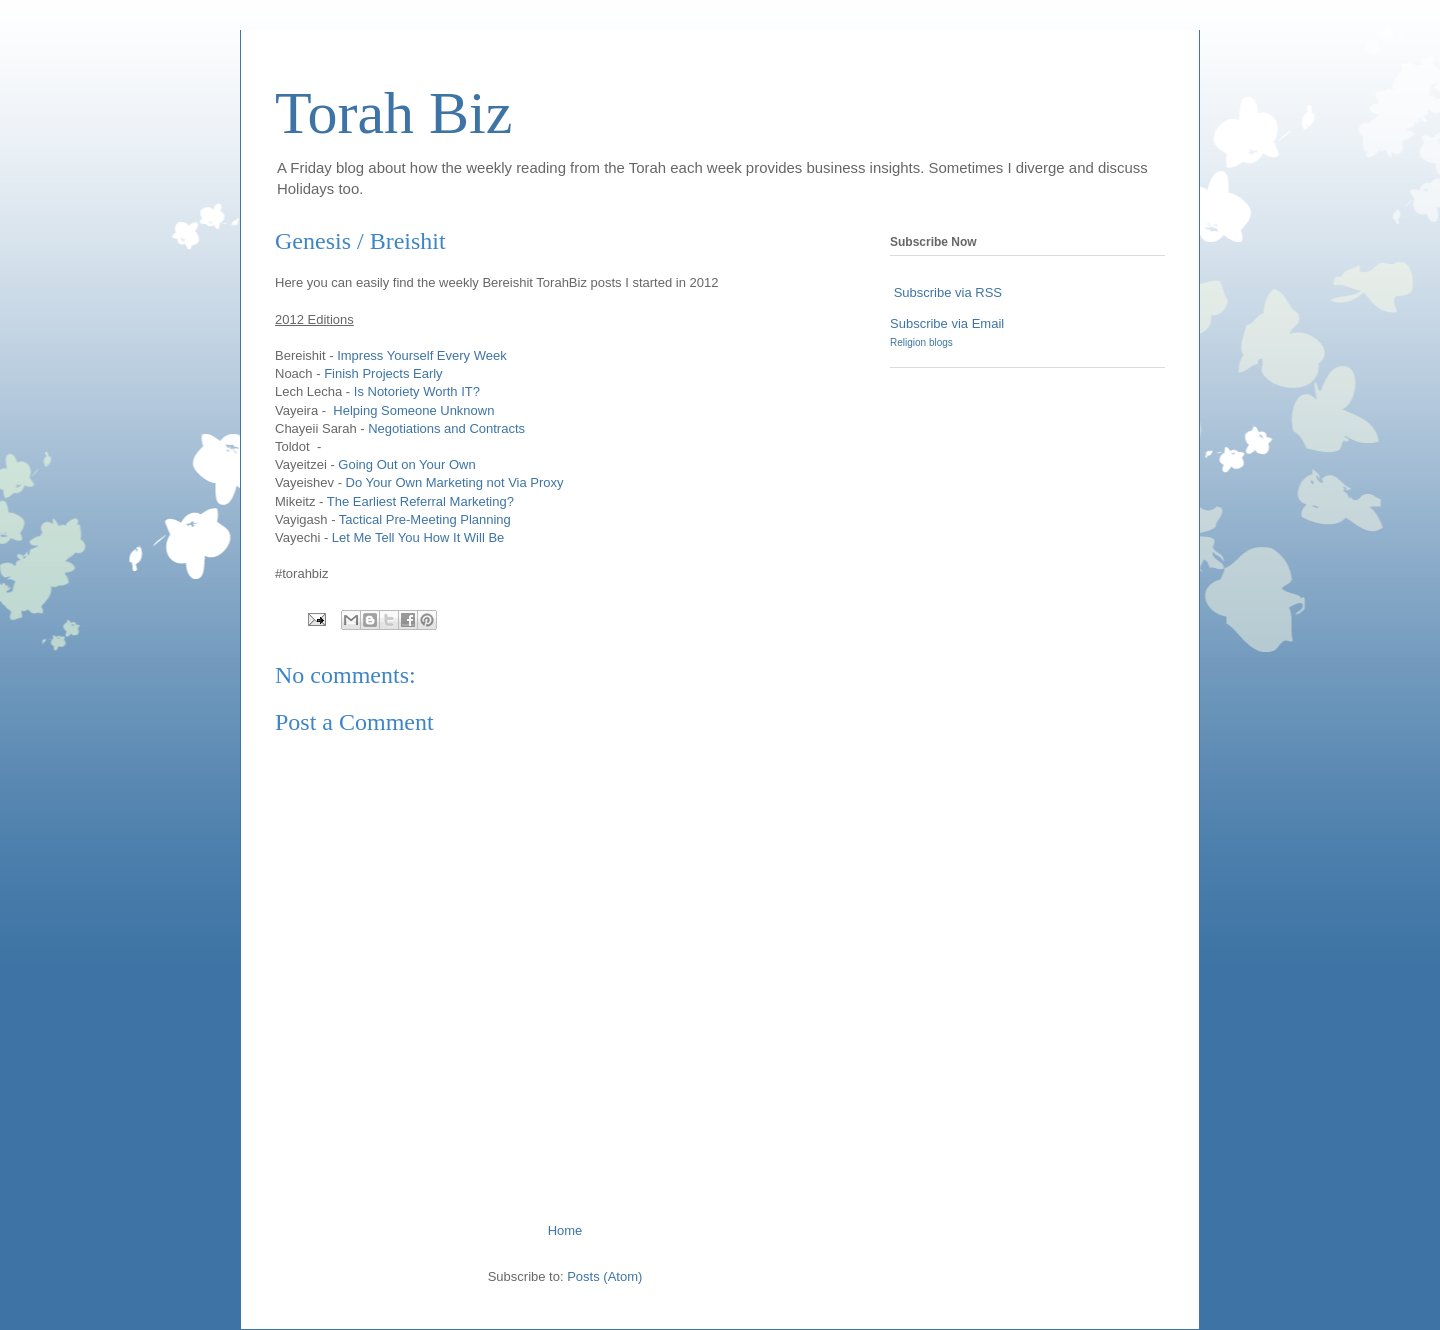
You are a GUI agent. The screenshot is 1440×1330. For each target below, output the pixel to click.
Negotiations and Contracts (446, 428)
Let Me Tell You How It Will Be (418, 537)
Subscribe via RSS (948, 292)
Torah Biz (393, 113)
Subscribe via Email (947, 323)
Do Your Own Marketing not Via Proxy (455, 482)
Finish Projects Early (383, 373)
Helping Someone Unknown (413, 410)
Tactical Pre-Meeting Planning (425, 519)
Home (565, 1230)
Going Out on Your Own (406, 464)
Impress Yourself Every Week (422, 355)
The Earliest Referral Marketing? (420, 501)
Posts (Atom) (604, 1276)
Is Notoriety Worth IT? (417, 391)
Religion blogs (921, 342)
